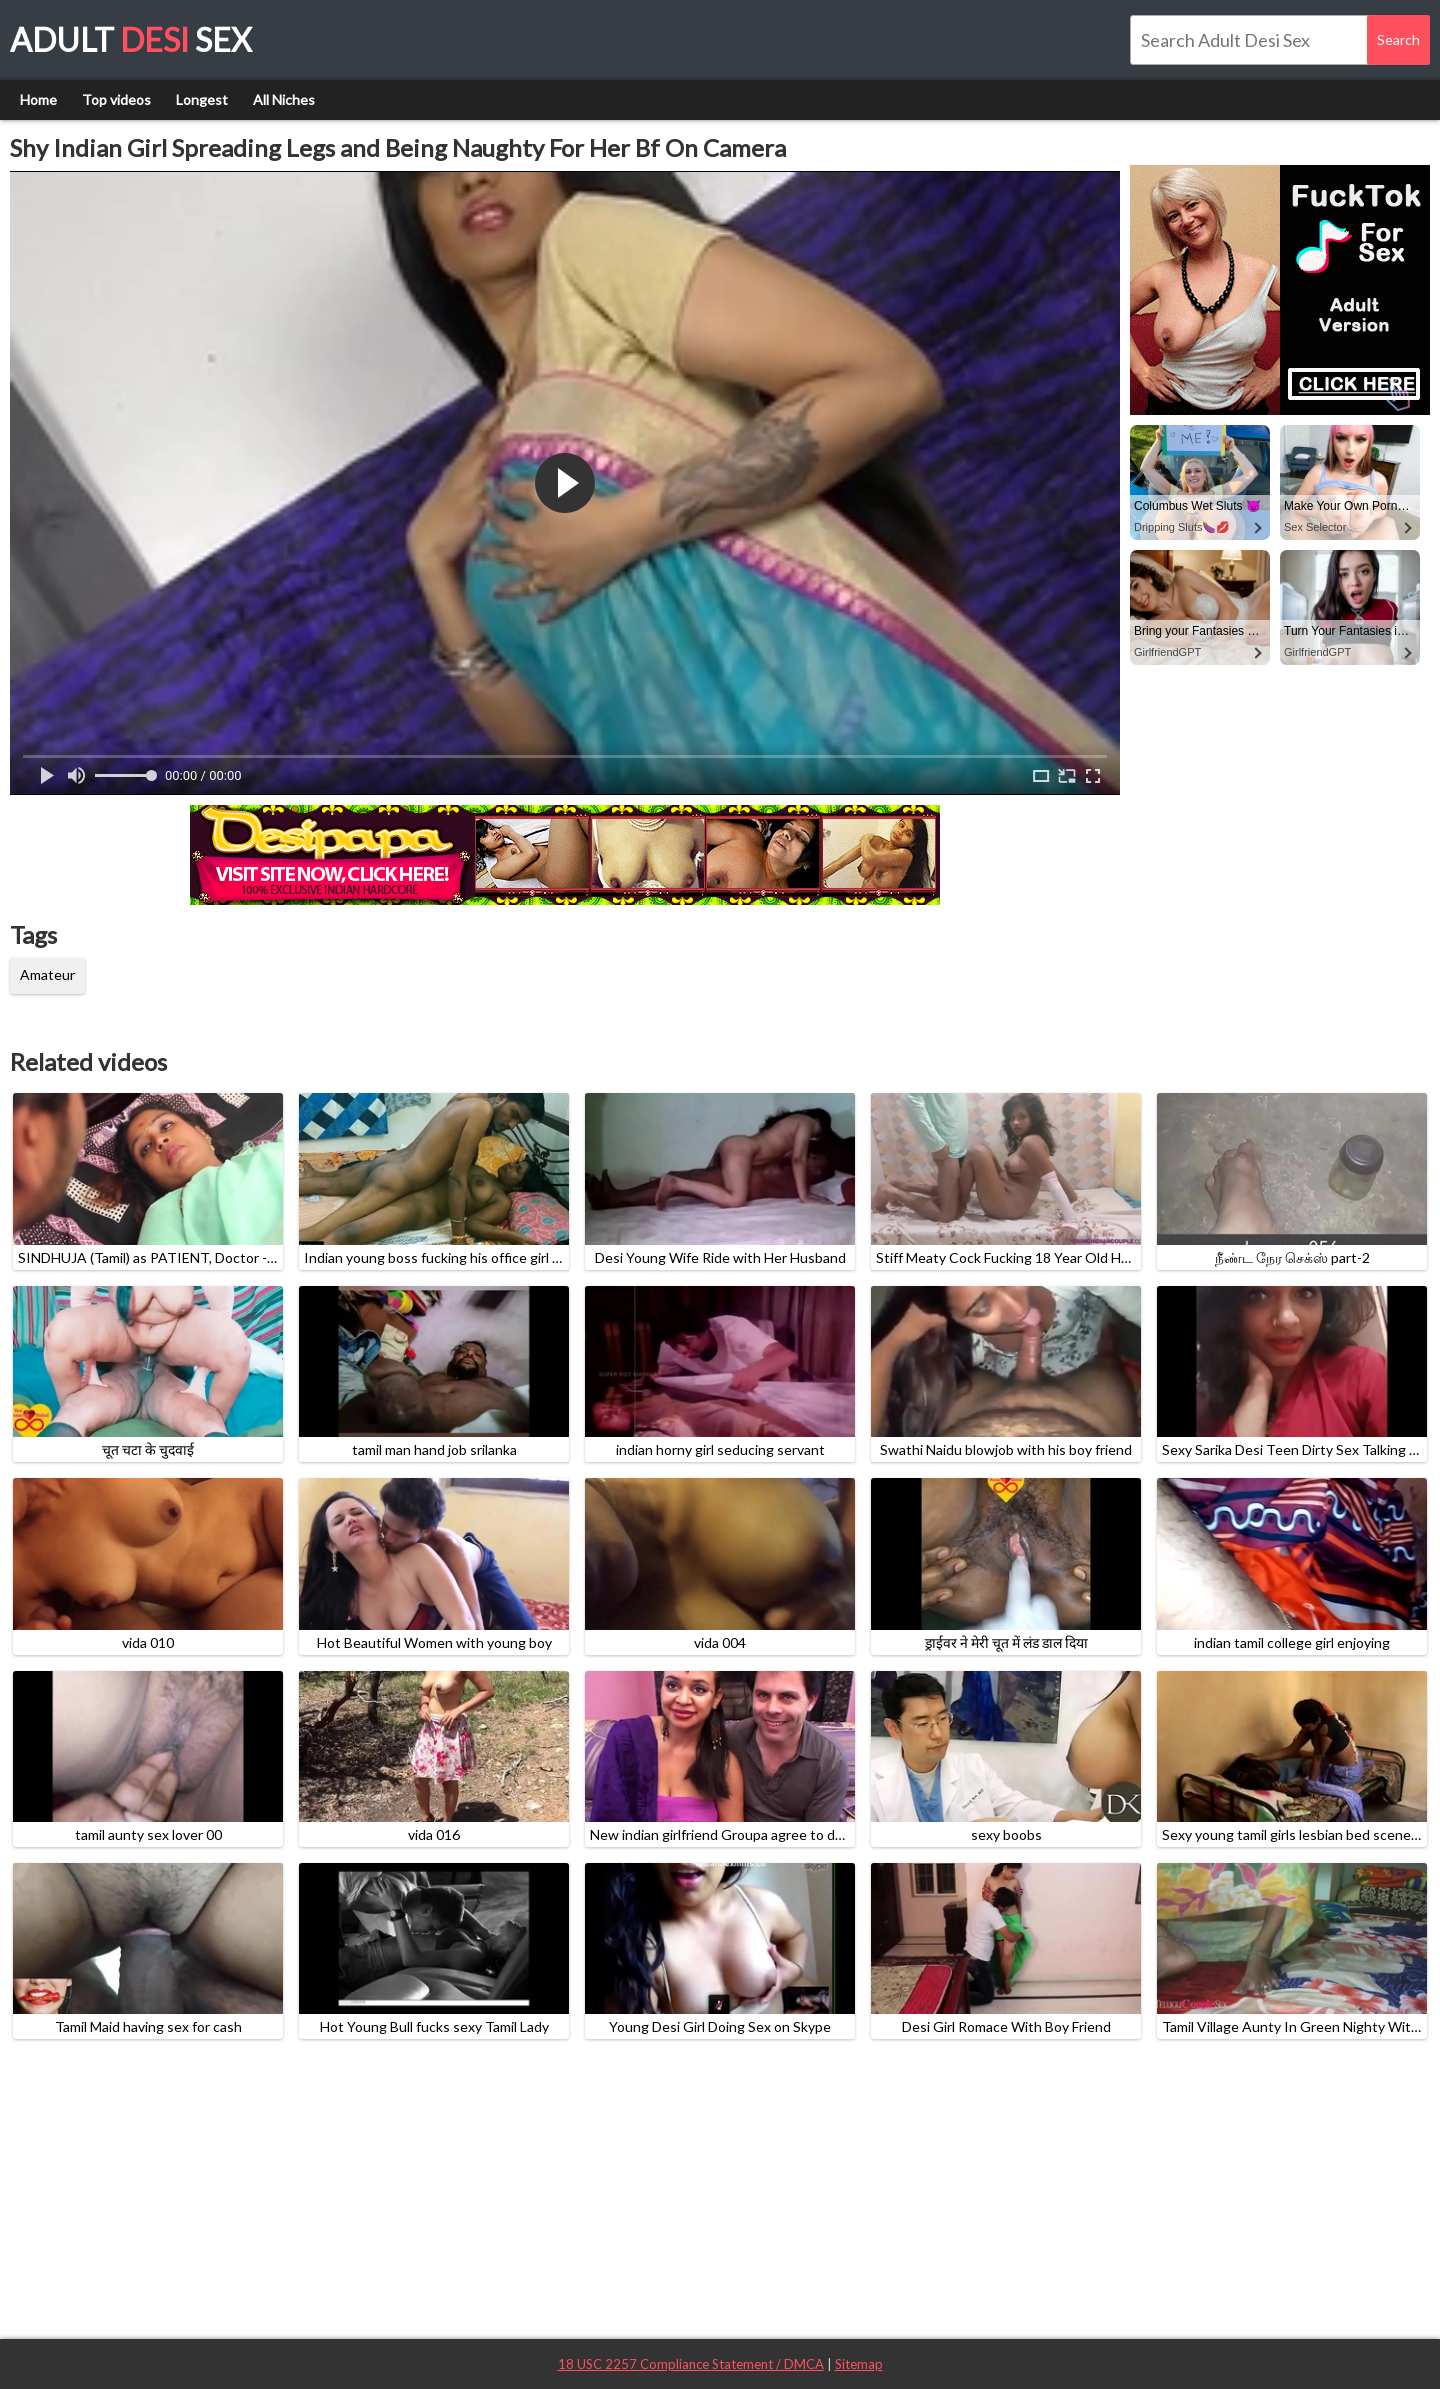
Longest (202, 99)
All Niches (284, 99)
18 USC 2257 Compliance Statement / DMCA (691, 2364)
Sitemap (859, 2364)
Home (38, 99)
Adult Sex (131, 39)
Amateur (47, 974)
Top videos (116, 99)
